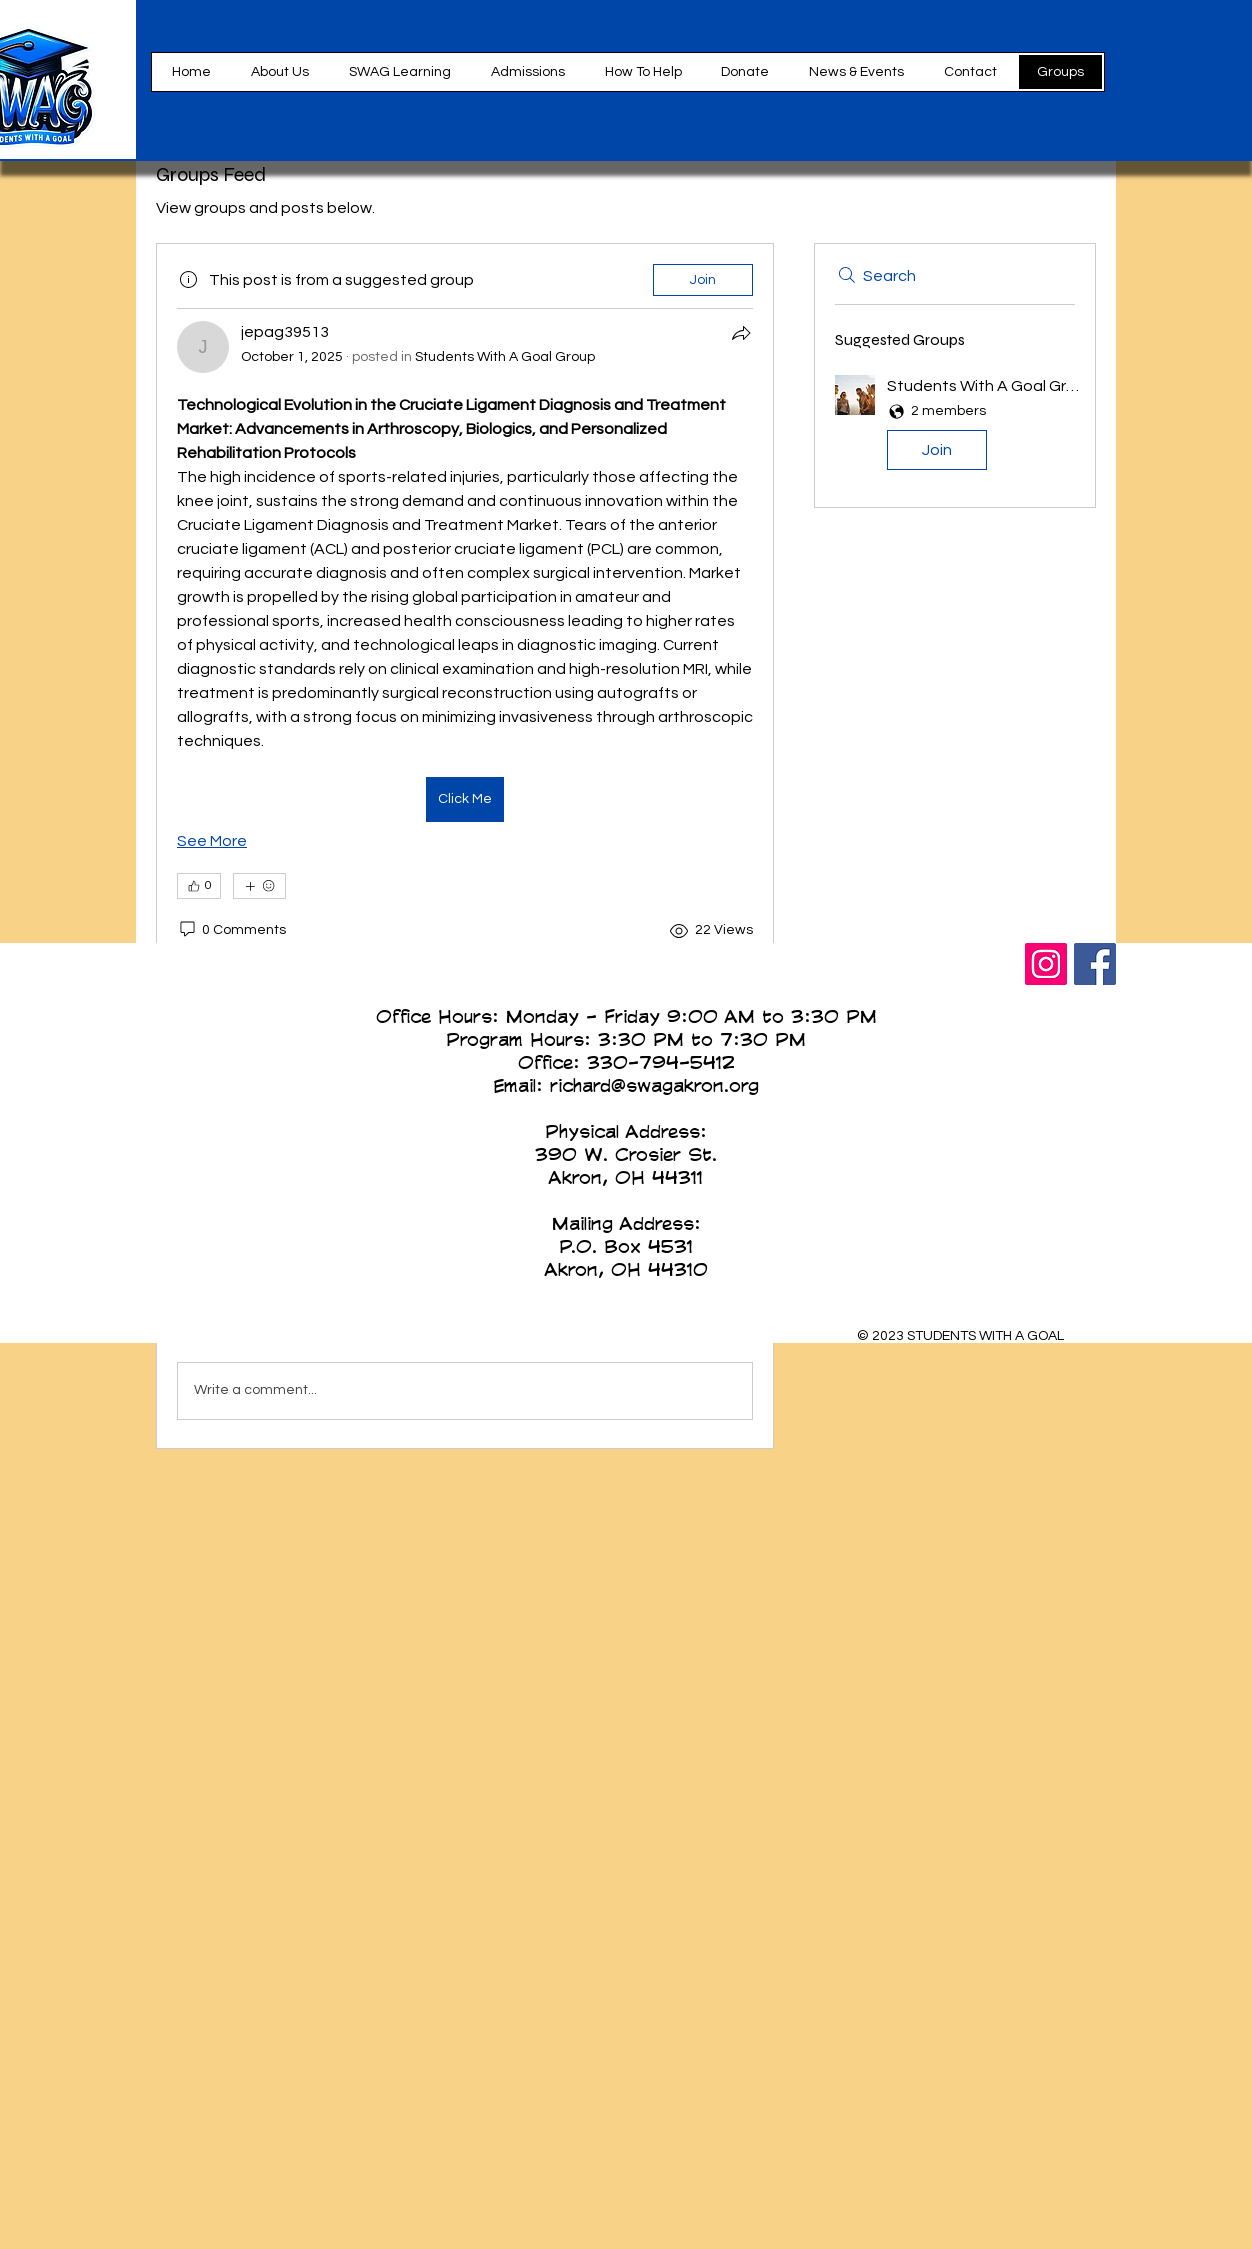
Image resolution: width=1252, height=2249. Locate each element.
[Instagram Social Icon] (1046, 964)
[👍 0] (199, 886)
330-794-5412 (661, 1062)
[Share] (741, 333)
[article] (465, 646)
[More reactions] (259, 886)
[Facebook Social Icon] (1095, 964)
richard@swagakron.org (654, 1085)
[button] (643, 72)
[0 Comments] (231, 931)
